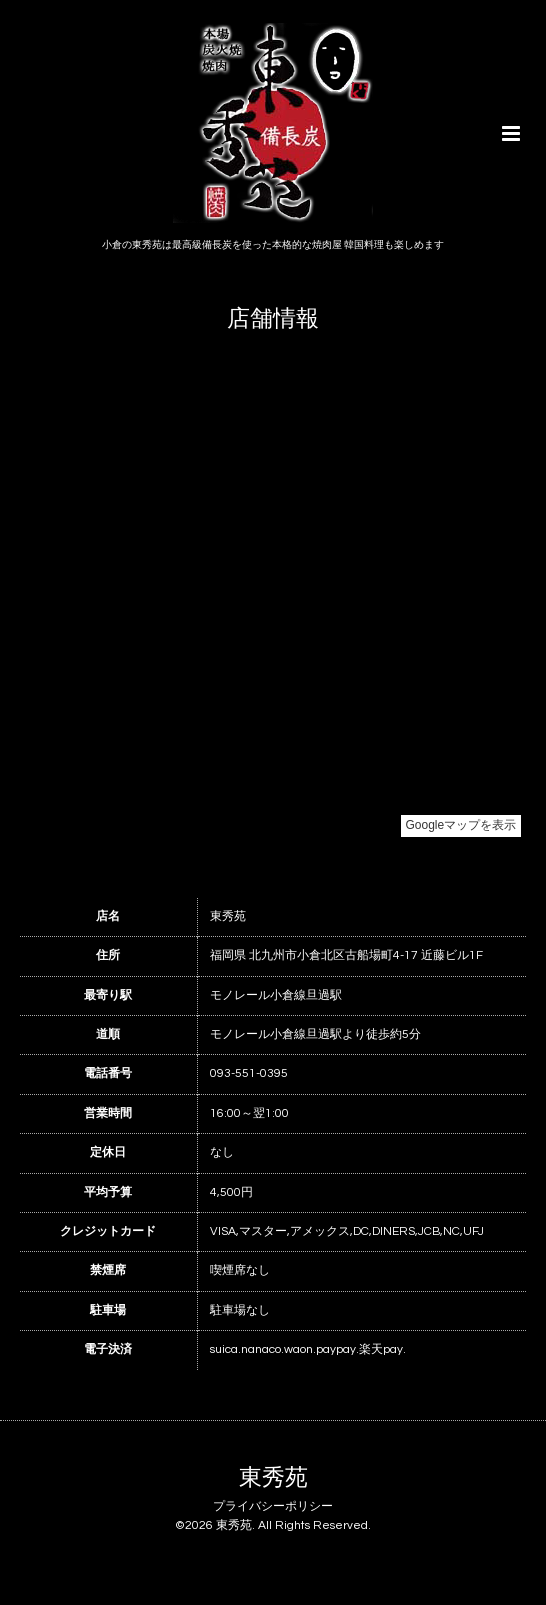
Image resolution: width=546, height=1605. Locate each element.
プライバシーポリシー (273, 1506)
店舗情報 (273, 319)
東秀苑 (273, 1478)
